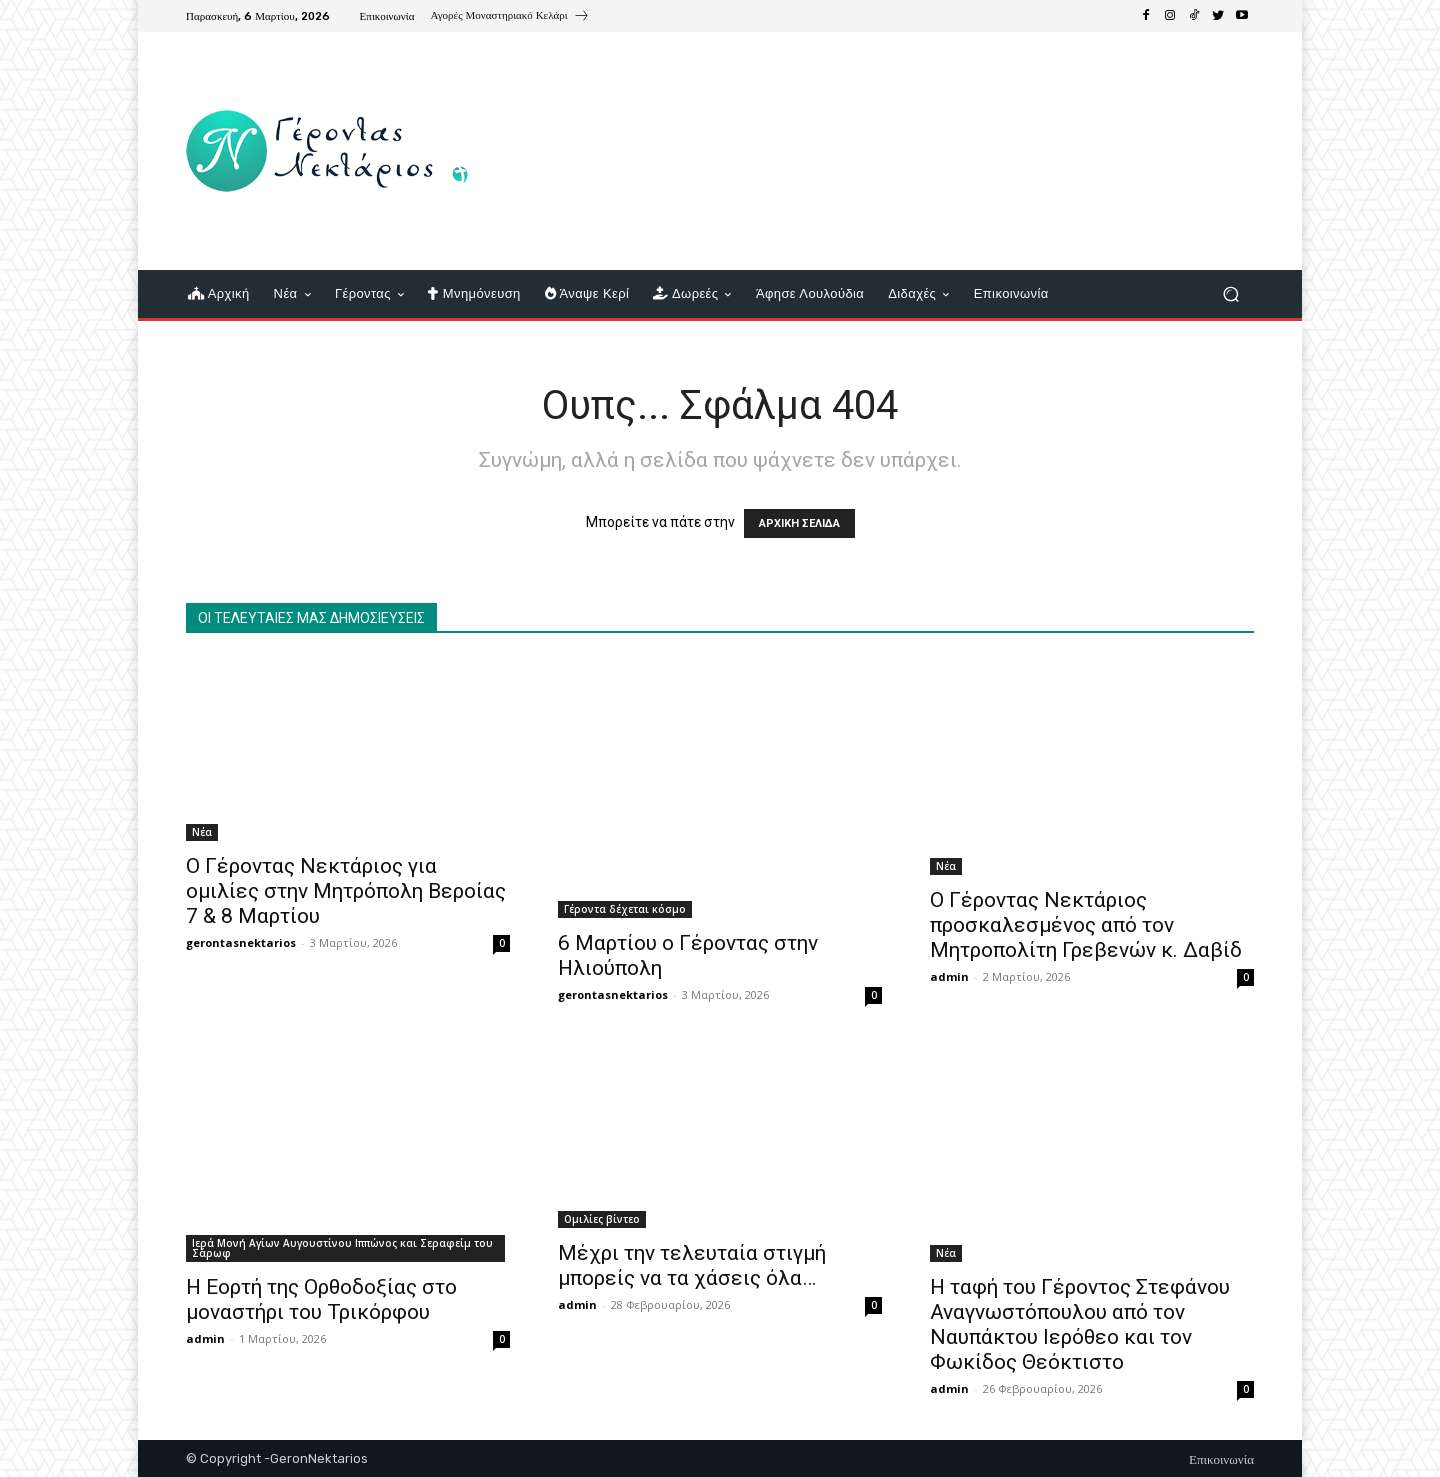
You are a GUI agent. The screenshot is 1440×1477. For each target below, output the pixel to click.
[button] (1230, 294)
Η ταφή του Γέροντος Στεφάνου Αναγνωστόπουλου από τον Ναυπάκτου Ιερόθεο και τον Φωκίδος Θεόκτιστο (1080, 1324)
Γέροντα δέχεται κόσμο (625, 909)
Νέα (202, 832)
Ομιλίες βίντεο (602, 1219)
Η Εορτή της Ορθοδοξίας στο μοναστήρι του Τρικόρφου (321, 1299)
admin (949, 976)
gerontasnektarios (241, 942)
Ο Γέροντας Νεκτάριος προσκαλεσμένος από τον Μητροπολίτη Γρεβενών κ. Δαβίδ (1086, 925)
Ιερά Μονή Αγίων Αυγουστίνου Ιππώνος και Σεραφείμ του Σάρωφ (342, 1248)
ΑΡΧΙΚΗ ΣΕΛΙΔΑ (799, 523)
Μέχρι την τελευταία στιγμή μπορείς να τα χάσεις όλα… (692, 1265)
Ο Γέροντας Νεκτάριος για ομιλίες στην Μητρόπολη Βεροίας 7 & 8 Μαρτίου (346, 891)
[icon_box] (510, 18)
